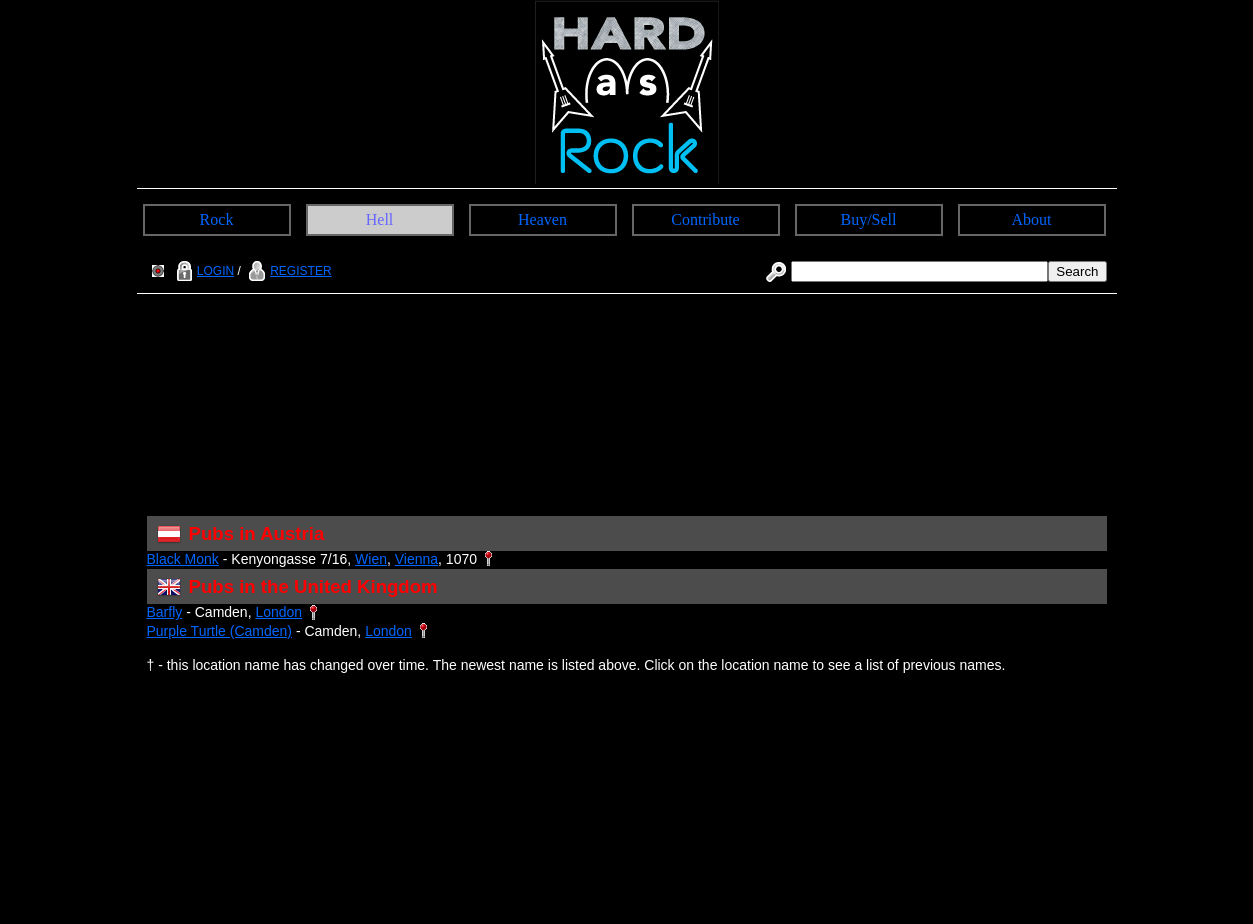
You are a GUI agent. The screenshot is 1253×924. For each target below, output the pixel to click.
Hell (380, 219)
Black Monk (183, 559)
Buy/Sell (868, 219)
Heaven (542, 219)
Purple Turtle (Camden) (220, 631)
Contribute (705, 219)
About (1032, 219)
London (278, 612)
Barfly (165, 612)
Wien (371, 559)
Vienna (416, 559)
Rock (217, 219)
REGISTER (287, 271)
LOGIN (203, 271)
